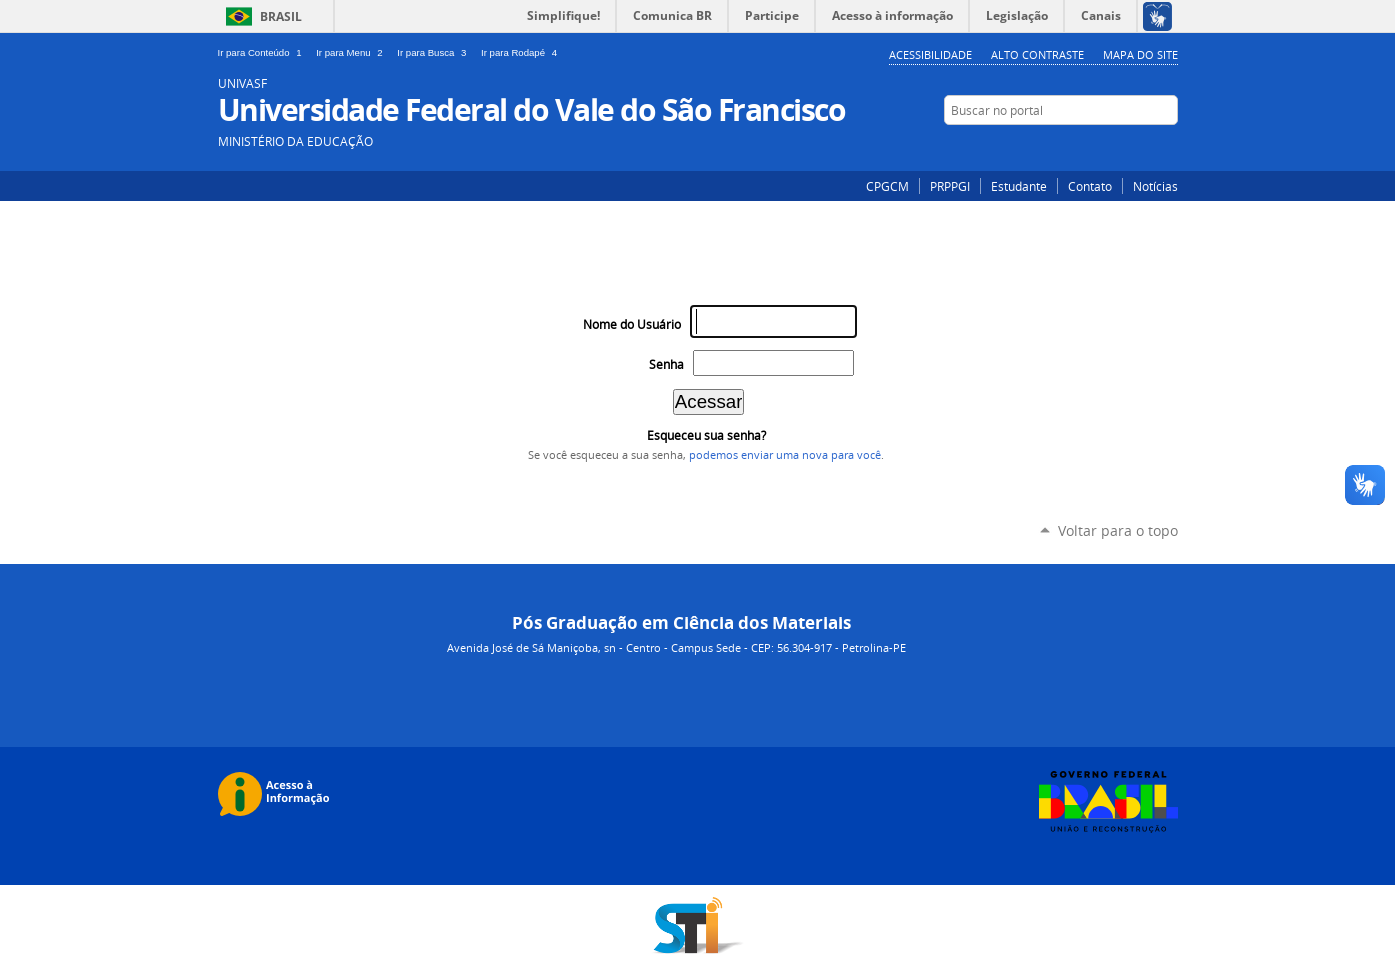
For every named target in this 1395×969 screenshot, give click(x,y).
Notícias (1155, 186)
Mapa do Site (1140, 54)
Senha (666, 364)
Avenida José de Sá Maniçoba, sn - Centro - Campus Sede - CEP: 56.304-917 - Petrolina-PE (676, 647)
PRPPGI (950, 186)
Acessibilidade (930, 54)
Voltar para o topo (1118, 530)
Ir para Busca (435, 52)
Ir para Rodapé (521, 52)
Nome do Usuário (632, 324)
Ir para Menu (352, 52)
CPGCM (887, 186)
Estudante (1019, 186)
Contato (1090, 186)
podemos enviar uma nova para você (785, 455)
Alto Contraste (1037, 54)
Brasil (281, 16)
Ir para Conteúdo (263, 52)
